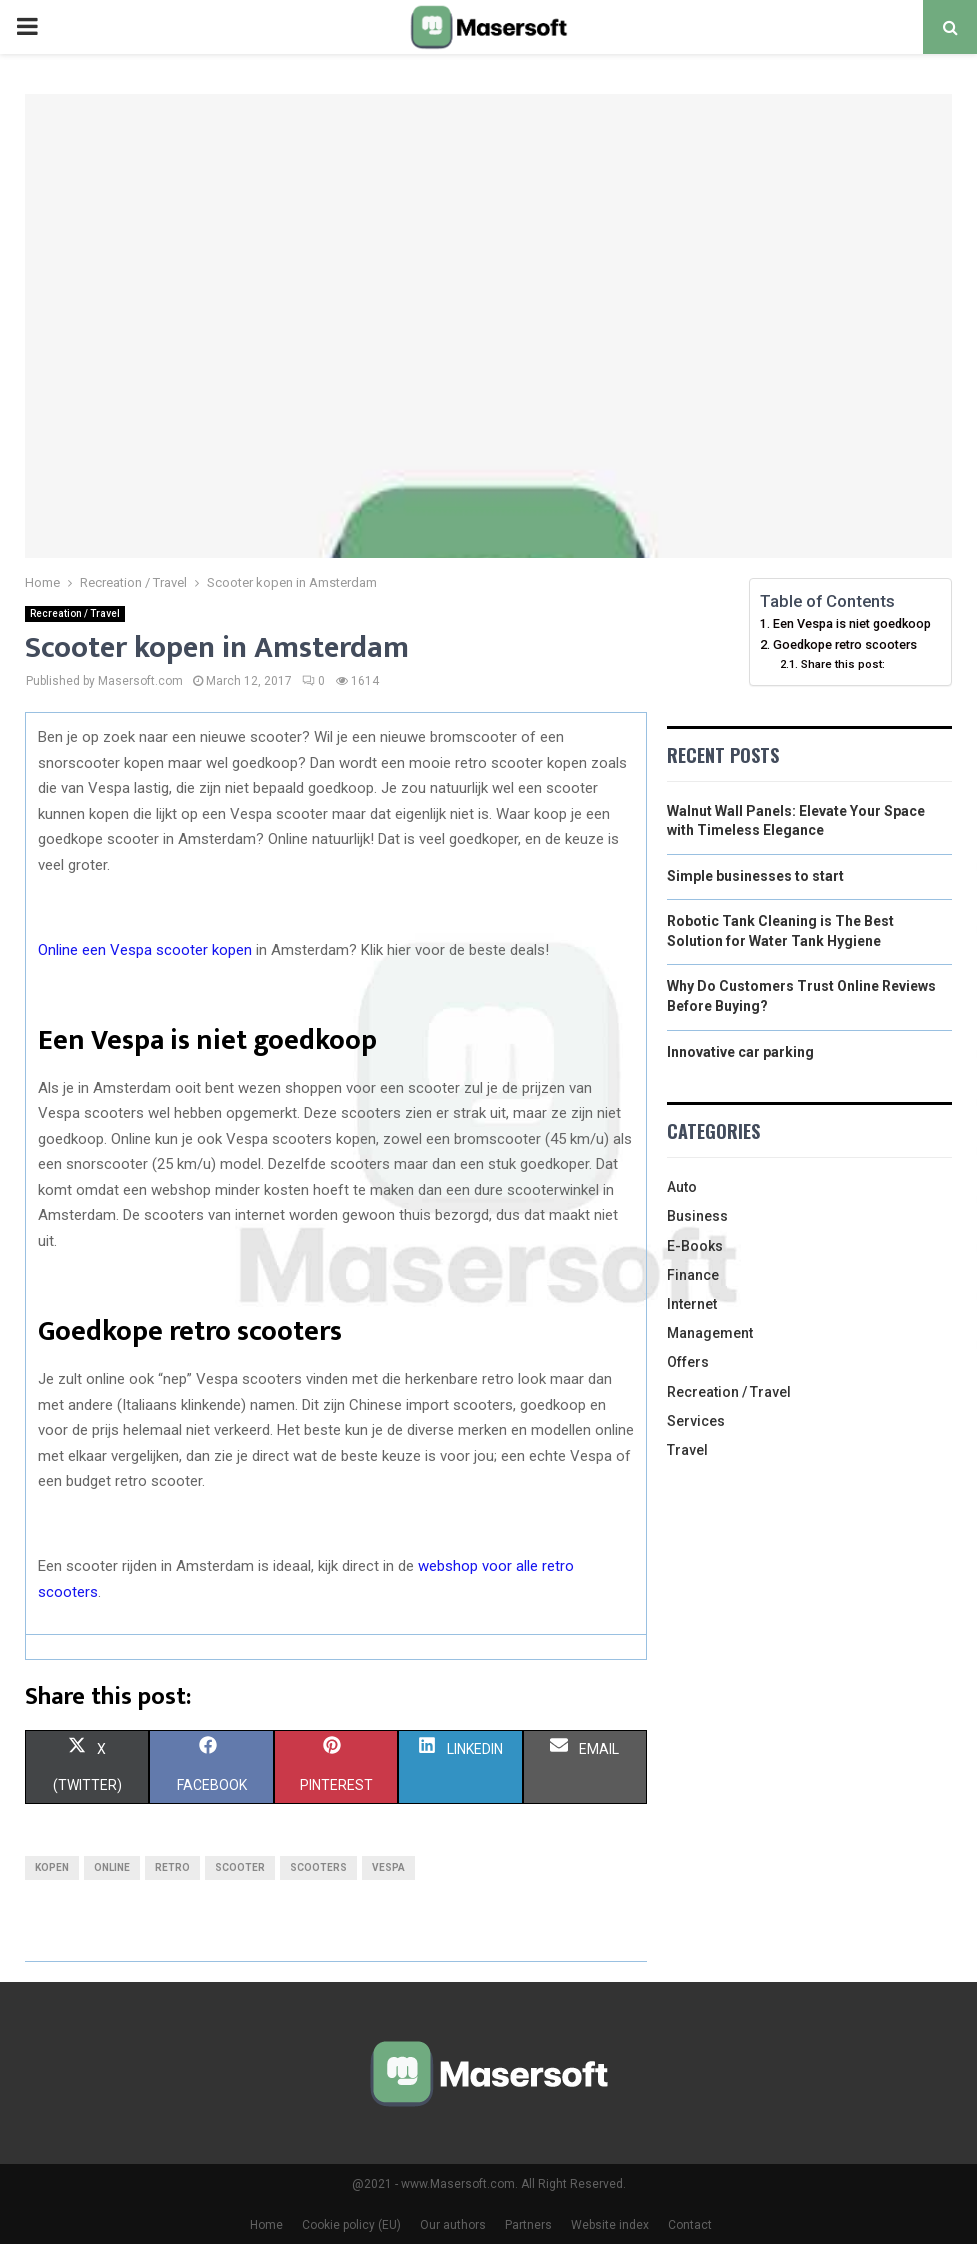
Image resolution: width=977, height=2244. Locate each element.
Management (710, 1333)
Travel (687, 1450)
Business (697, 1216)
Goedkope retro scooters (845, 644)
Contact (690, 2225)
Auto (682, 1187)
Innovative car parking (740, 1052)
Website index (610, 2225)
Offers (688, 1362)
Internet (692, 1304)
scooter (240, 1867)
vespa (388, 1867)
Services (696, 1421)
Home (266, 2225)
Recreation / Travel (75, 613)
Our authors (453, 2225)
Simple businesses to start (755, 876)
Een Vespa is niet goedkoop (852, 623)
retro (172, 1867)
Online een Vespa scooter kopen (145, 950)
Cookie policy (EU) (351, 2225)
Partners (528, 2225)
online (112, 1867)
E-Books (695, 1246)
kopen (52, 1867)
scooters (318, 1867)
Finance (693, 1275)
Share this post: (843, 664)
